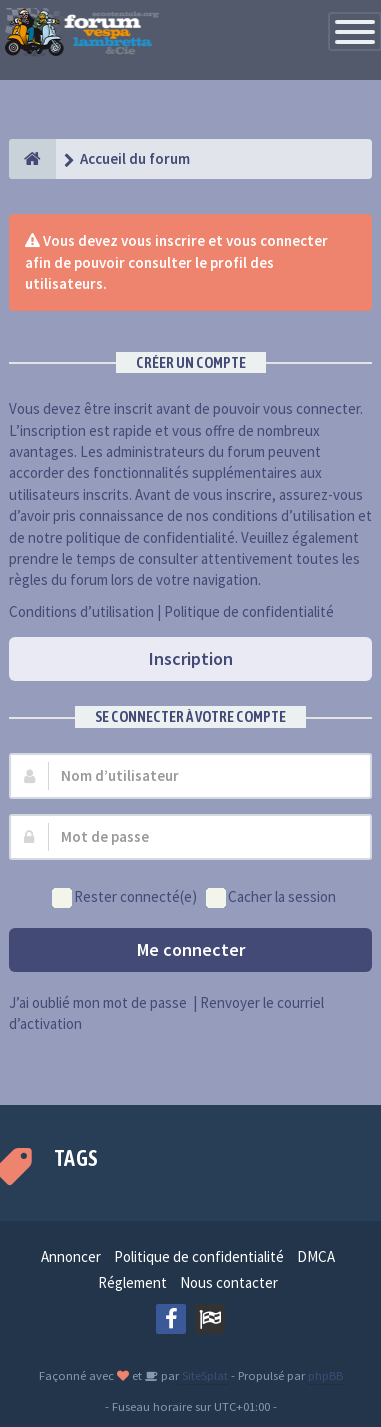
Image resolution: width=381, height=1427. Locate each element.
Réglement (132, 1282)
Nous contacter (229, 1282)
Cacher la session (271, 897)
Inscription (191, 658)
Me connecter (191, 949)
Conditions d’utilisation (81, 611)
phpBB (325, 1375)
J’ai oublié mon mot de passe (98, 1002)
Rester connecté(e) (124, 897)
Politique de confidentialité (249, 611)
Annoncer (71, 1256)
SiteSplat (203, 1375)
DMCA (316, 1256)
